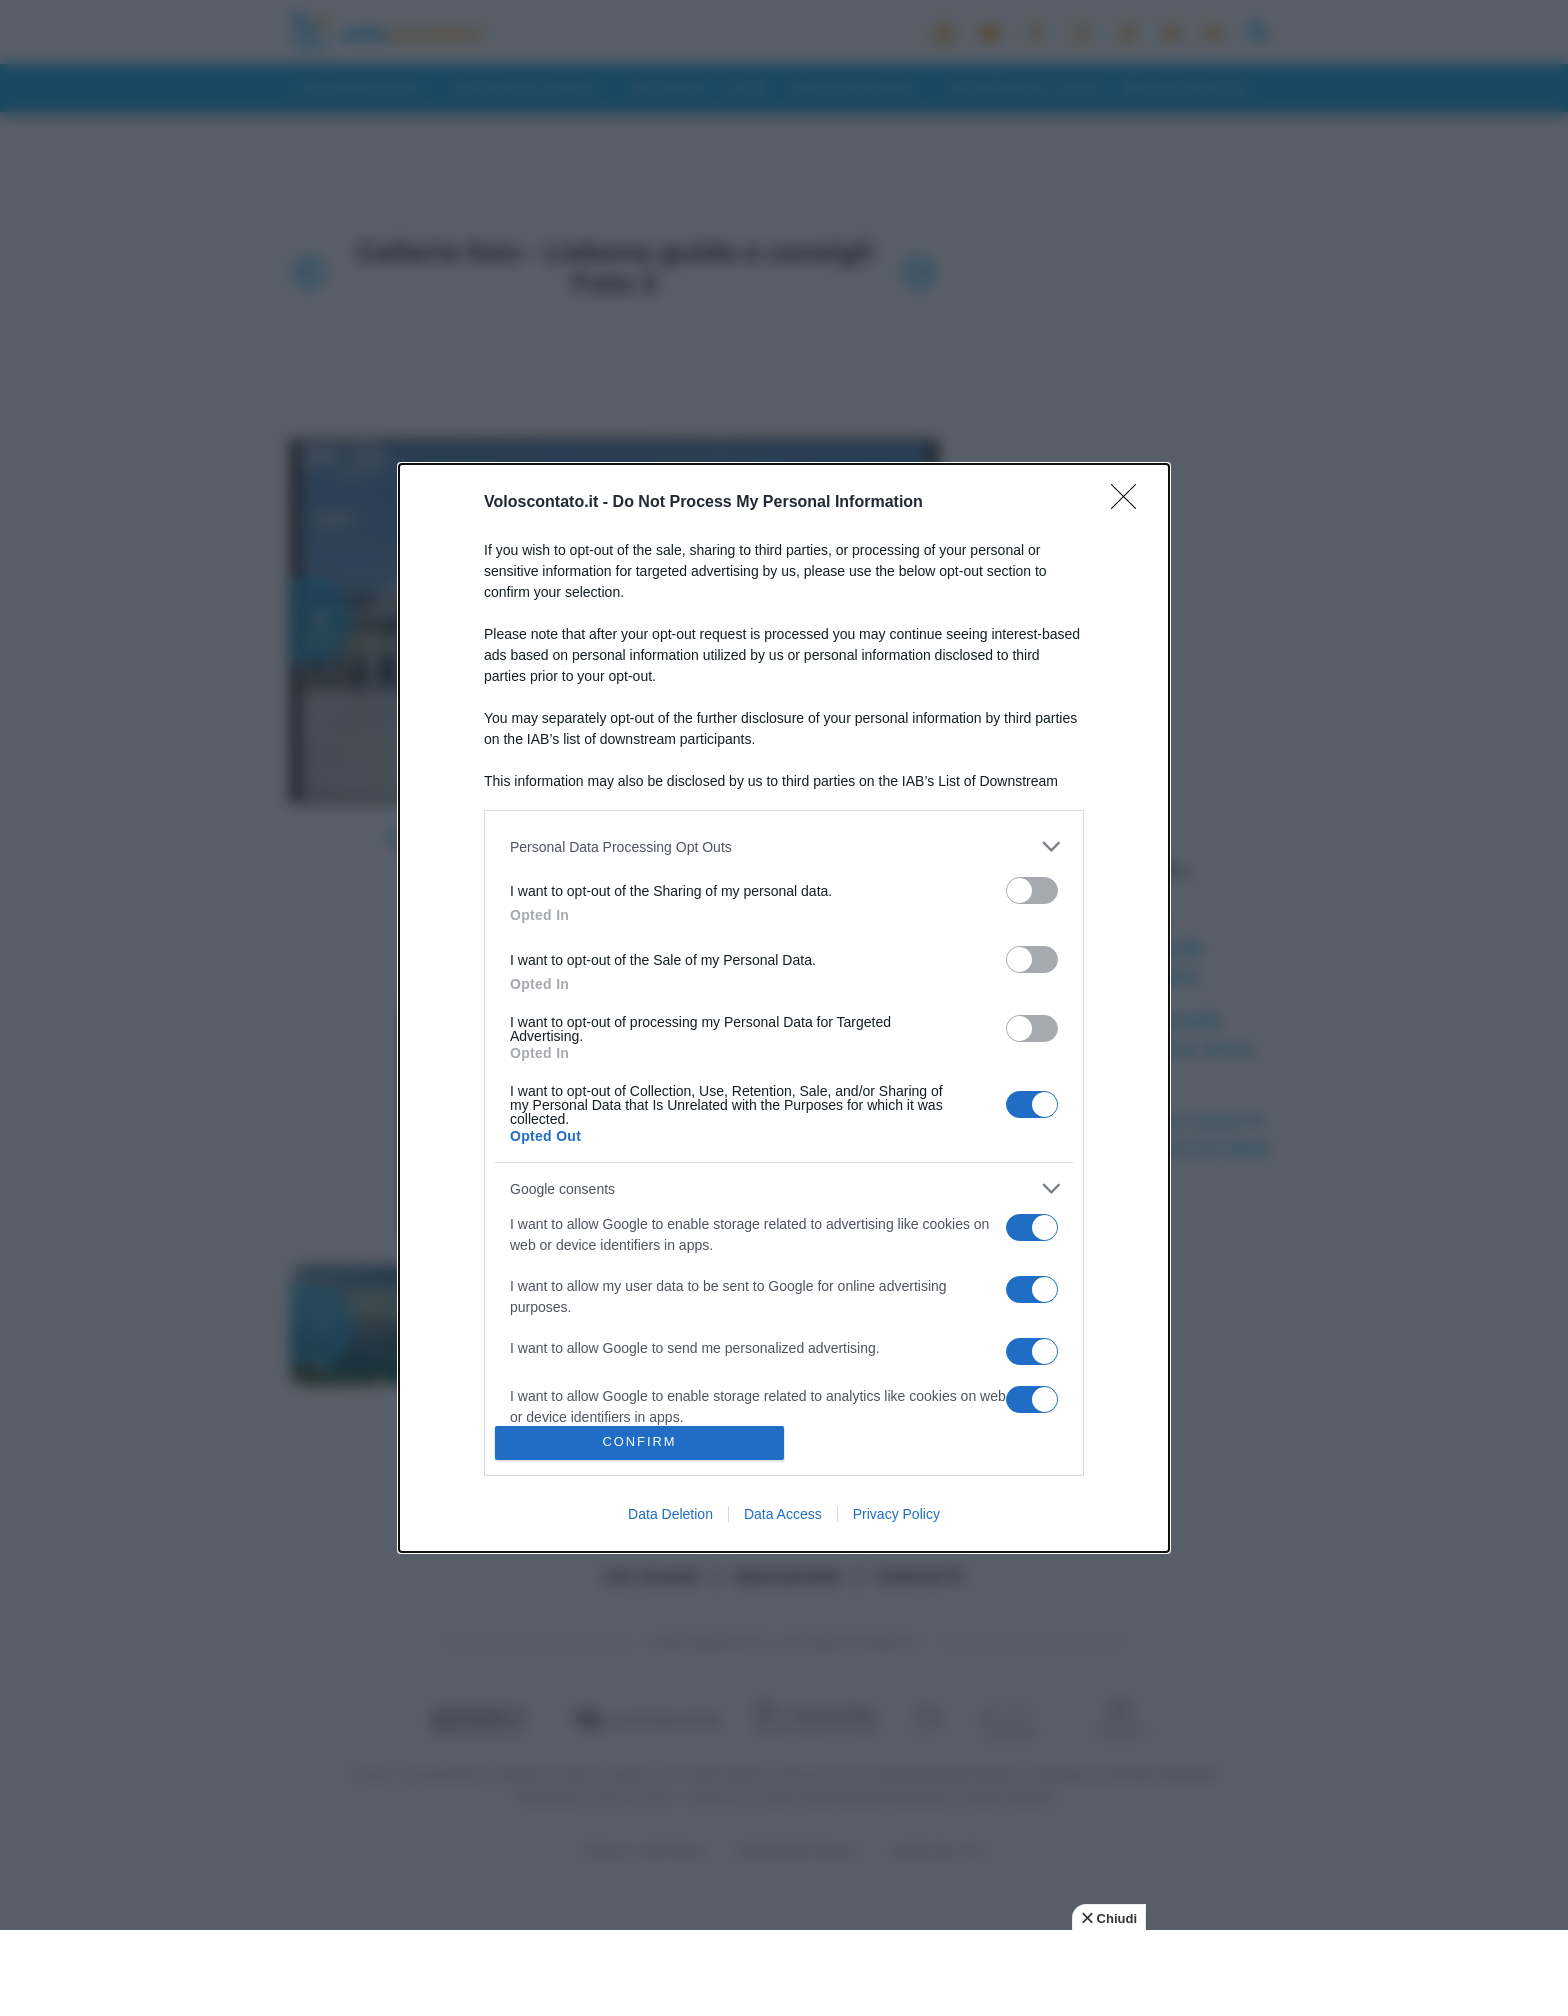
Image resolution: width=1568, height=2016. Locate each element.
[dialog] (784, 1008)
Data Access (783, 1514)
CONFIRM (639, 1442)
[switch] (1032, 890)
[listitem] (784, 846)
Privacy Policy (896, 1514)
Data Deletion (670, 1514)
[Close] (1130, 503)
